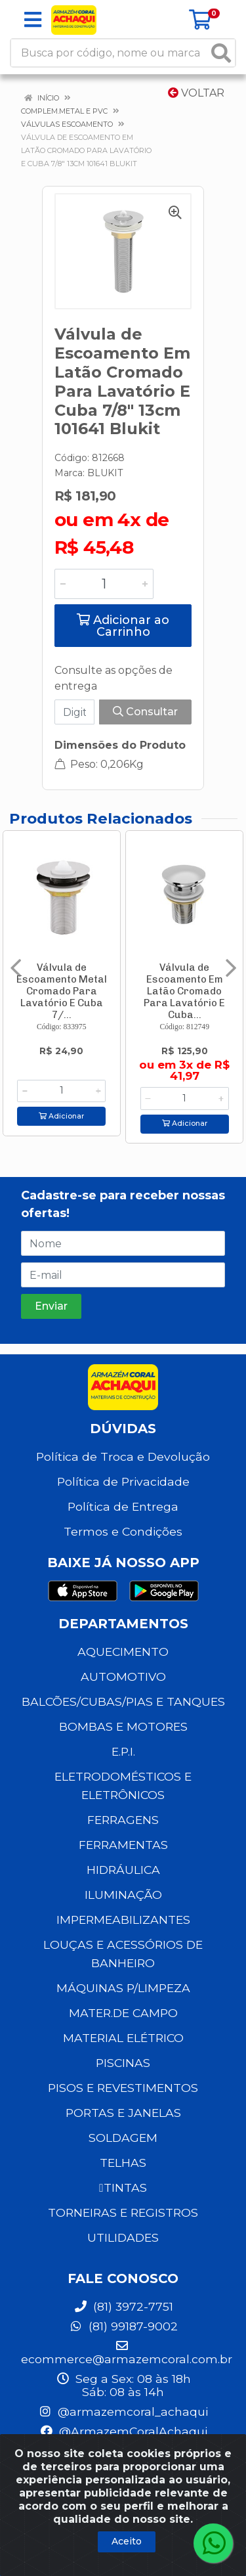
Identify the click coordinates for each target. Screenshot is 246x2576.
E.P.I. (123, 1751)
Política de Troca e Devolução (123, 1456)
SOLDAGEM (123, 2137)
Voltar (196, 93)
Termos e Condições (123, 1531)
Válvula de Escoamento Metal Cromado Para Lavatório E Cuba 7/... (61, 991)
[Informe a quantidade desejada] (104, 584)
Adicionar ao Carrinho (123, 626)
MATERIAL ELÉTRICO (123, 2038)
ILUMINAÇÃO (123, 1894)
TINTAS (122, 2187)
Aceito (127, 2541)
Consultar (145, 711)
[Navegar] (15, 968)
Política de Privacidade (123, 1481)
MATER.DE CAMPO (123, 2013)
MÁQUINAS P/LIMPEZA (123, 1988)
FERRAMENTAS (123, 1845)
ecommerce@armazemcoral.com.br (126, 2353)
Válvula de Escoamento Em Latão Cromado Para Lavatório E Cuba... (184, 991)
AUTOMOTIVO (123, 1676)
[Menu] (33, 20)
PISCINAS (123, 2063)
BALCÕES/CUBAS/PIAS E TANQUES (123, 1701)
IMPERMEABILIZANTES (123, 1919)
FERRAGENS (123, 1820)
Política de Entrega (123, 1506)
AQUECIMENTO (123, 1651)
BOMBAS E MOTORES (123, 1726)
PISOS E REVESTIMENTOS (123, 2088)
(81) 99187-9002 (123, 2326)
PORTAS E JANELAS (123, 2113)
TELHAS (123, 2162)
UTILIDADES (123, 2237)
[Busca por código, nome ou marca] (109, 52)
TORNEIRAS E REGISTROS (123, 2212)
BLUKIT (105, 473)
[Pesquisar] (221, 52)
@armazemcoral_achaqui (123, 2411)
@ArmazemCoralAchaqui (123, 2431)
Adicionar (61, 1116)
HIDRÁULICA (123, 1869)
